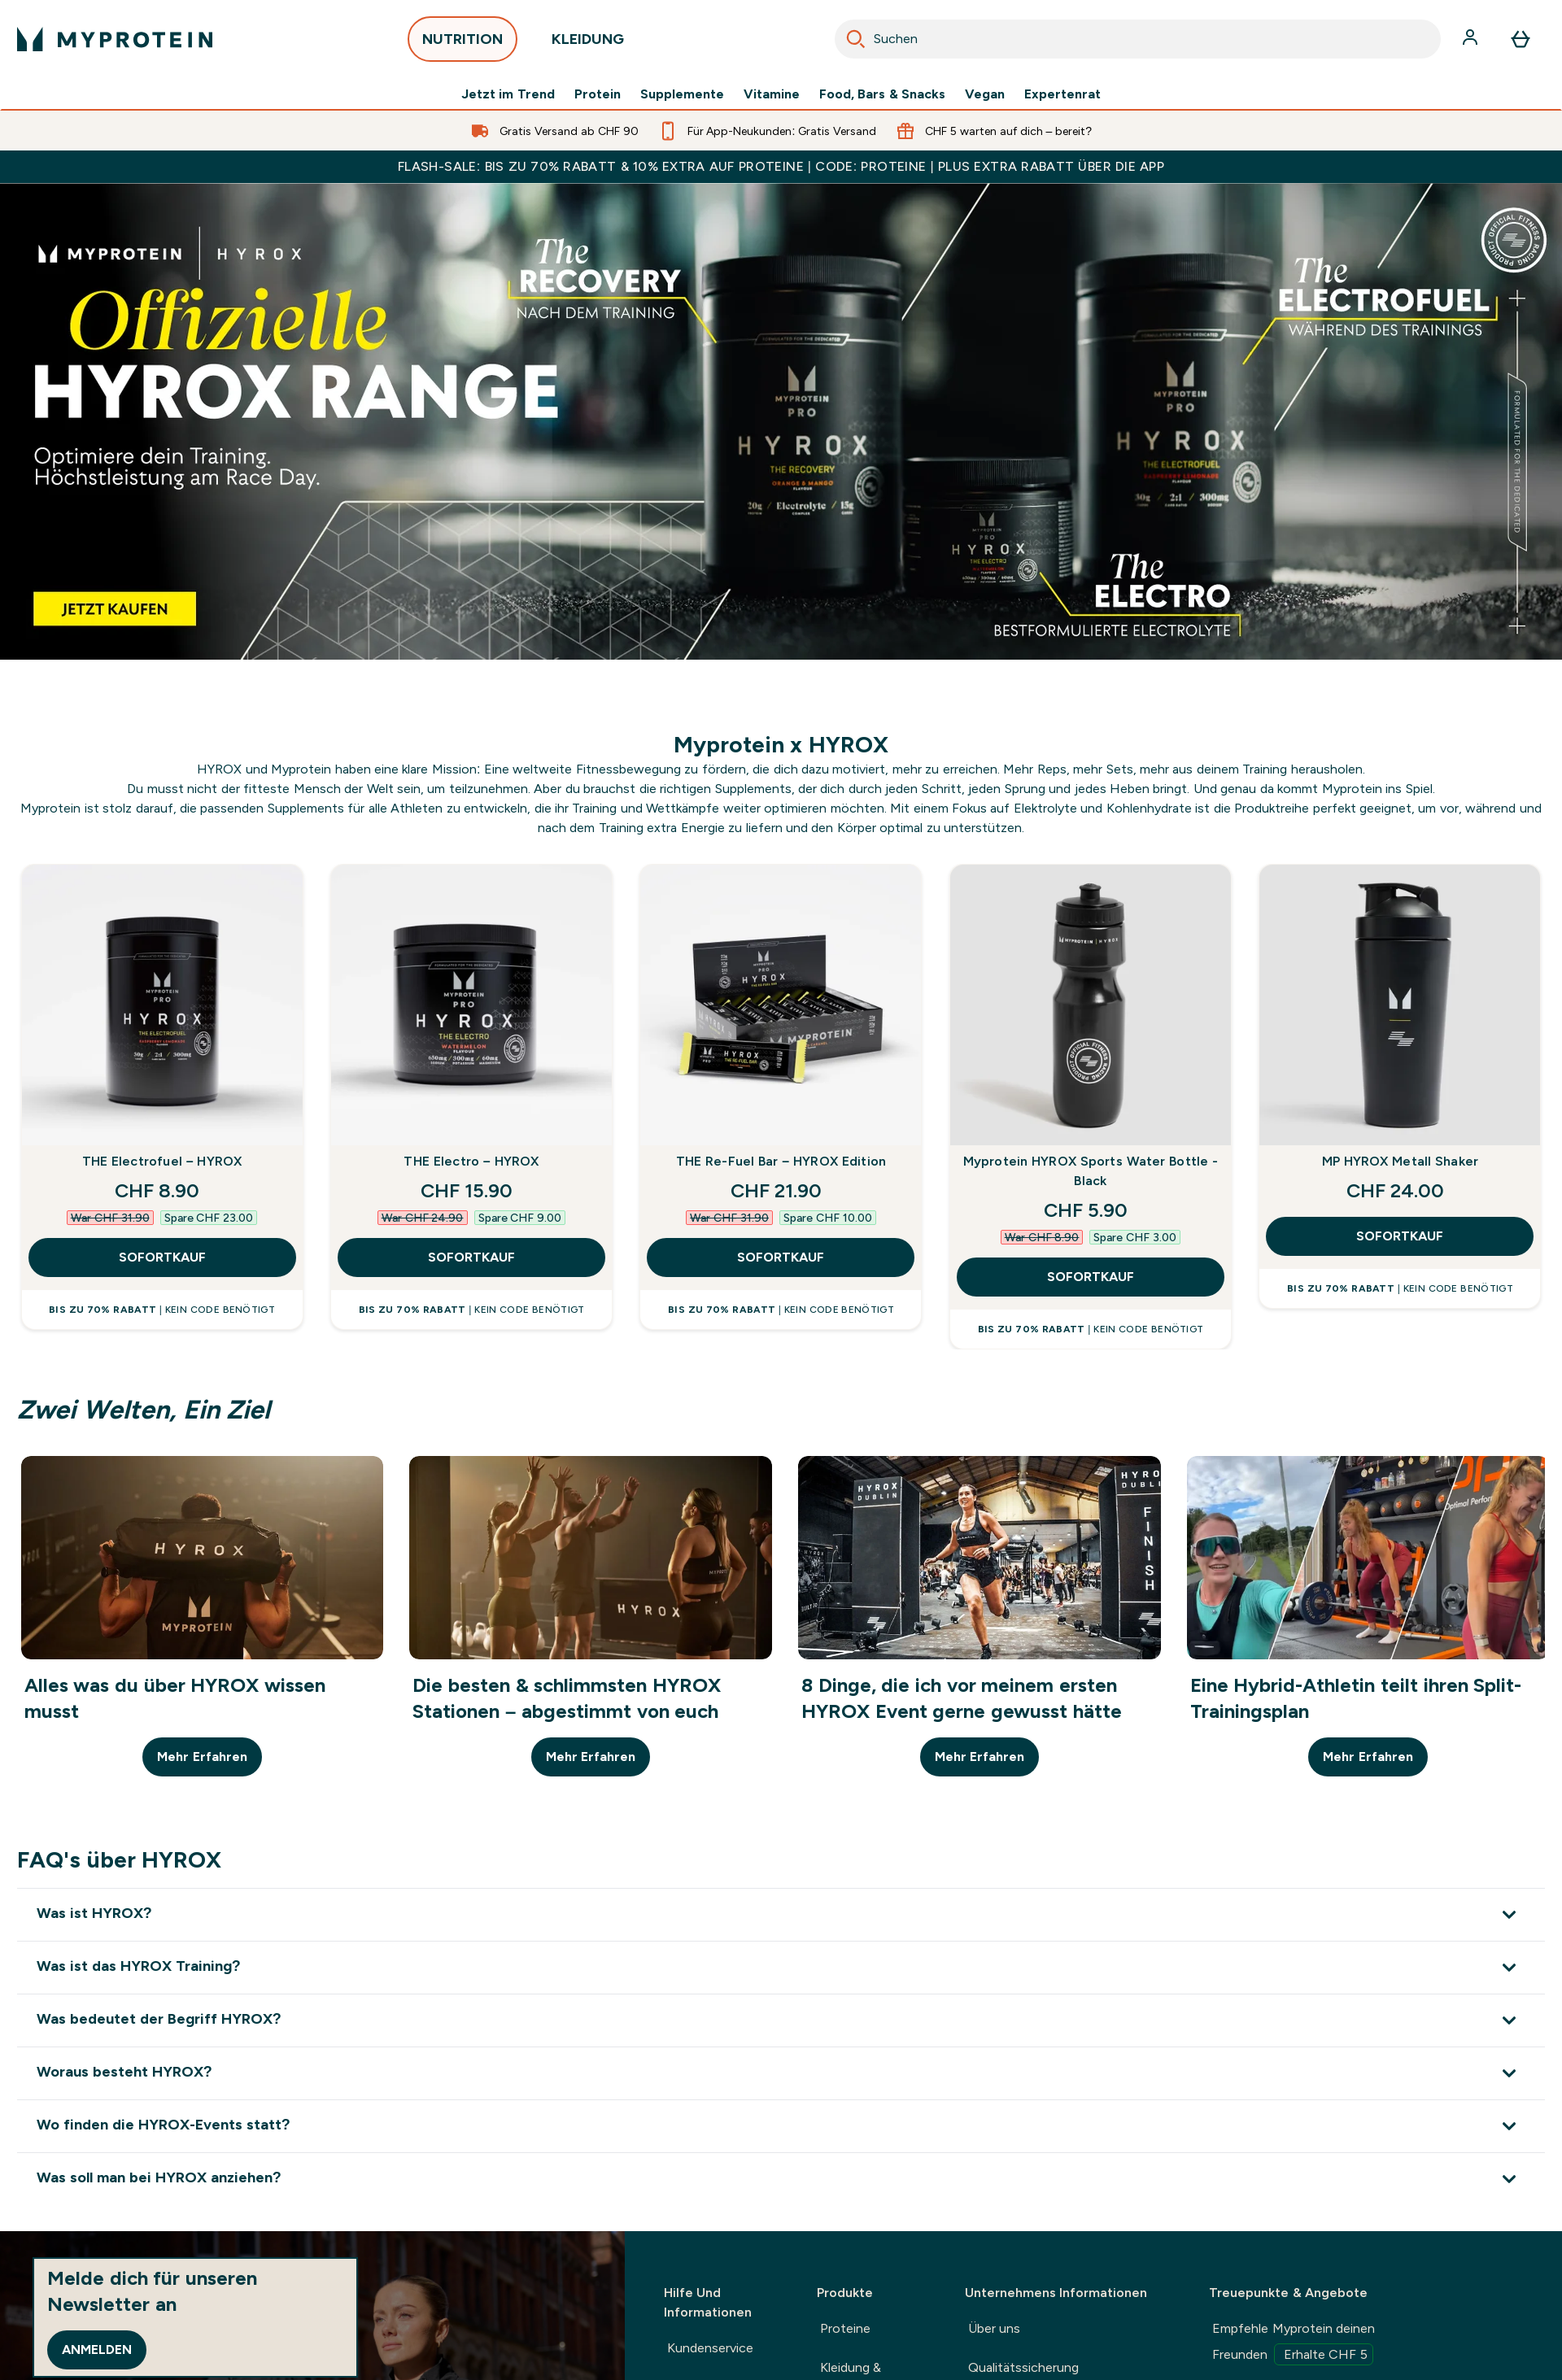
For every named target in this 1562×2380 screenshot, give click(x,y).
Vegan (985, 94)
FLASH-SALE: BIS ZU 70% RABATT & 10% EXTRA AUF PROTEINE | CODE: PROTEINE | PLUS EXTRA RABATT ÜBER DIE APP (781, 166)
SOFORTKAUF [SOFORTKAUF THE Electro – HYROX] (471, 1257)
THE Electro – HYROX (471, 1161)
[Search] (855, 39)
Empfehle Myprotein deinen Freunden (1293, 2343)
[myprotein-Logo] (114, 39)
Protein (597, 94)
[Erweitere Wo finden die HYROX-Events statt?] (781, 2125)
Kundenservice (710, 2348)
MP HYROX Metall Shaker (1400, 1161)
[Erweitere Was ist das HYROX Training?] (781, 1967)
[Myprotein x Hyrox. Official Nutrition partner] (781, 421)
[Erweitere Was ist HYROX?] (781, 1914)
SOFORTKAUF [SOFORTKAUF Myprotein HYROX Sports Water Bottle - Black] (1090, 1277)
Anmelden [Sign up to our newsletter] (97, 2349)
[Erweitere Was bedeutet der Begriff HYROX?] (781, 2020)
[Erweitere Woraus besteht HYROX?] (781, 2073)
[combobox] (1138, 39)
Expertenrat (1062, 94)
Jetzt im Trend (508, 94)
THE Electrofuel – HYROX (162, 1161)
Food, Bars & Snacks (882, 94)
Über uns (994, 2328)
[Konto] (1471, 39)
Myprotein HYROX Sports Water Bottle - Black (1091, 1171)
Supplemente (682, 94)
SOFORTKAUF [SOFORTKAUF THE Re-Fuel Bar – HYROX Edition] (780, 1257)
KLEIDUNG (588, 44)
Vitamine (772, 94)
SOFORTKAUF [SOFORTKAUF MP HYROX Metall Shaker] (1399, 1236)
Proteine (845, 2328)
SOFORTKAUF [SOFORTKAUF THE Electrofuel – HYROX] (162, 1257)
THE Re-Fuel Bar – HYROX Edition (781, 1161)
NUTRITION (462, 44)
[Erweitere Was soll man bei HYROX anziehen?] (781, 2178)
